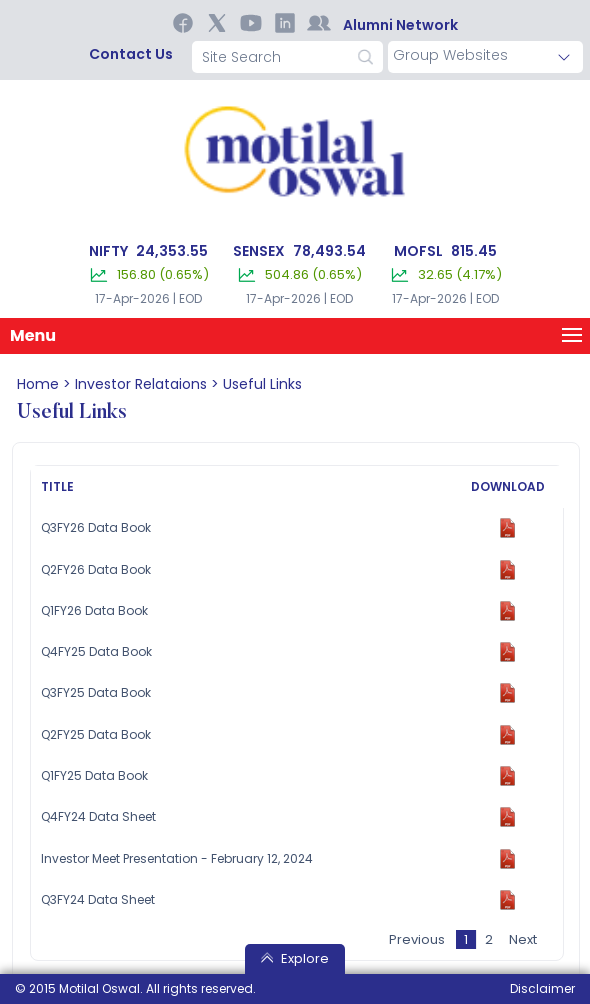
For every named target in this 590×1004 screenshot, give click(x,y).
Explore (295, 958)
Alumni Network (400, 25)
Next (523, 939)
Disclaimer (542, 988)
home (38, 384)
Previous (417, 939)
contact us (131, 54)
